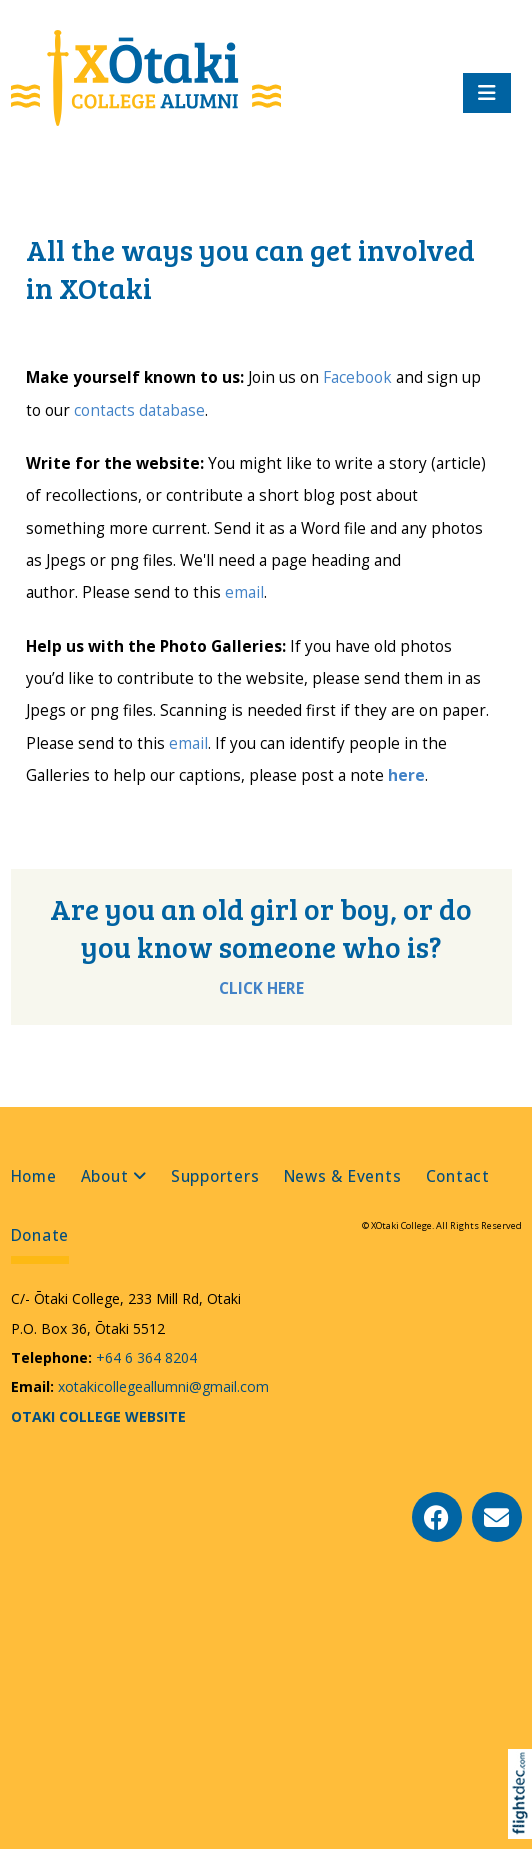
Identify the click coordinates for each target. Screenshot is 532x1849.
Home (34, 1176)
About (105, 1176)
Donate (40, 1235)
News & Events (343, 1176)
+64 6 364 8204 (144, 1357)
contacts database (139, 410)
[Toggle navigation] (487, 93)
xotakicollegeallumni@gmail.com (161, 1386)
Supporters (215, 1176)
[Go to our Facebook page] (437, 1517)
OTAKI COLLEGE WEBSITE (98, 1416)
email (244, 592)
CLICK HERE (261, 988)
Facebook (357, 377)
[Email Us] (497, 1517)
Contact (458, 1176)
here (406, 775)
